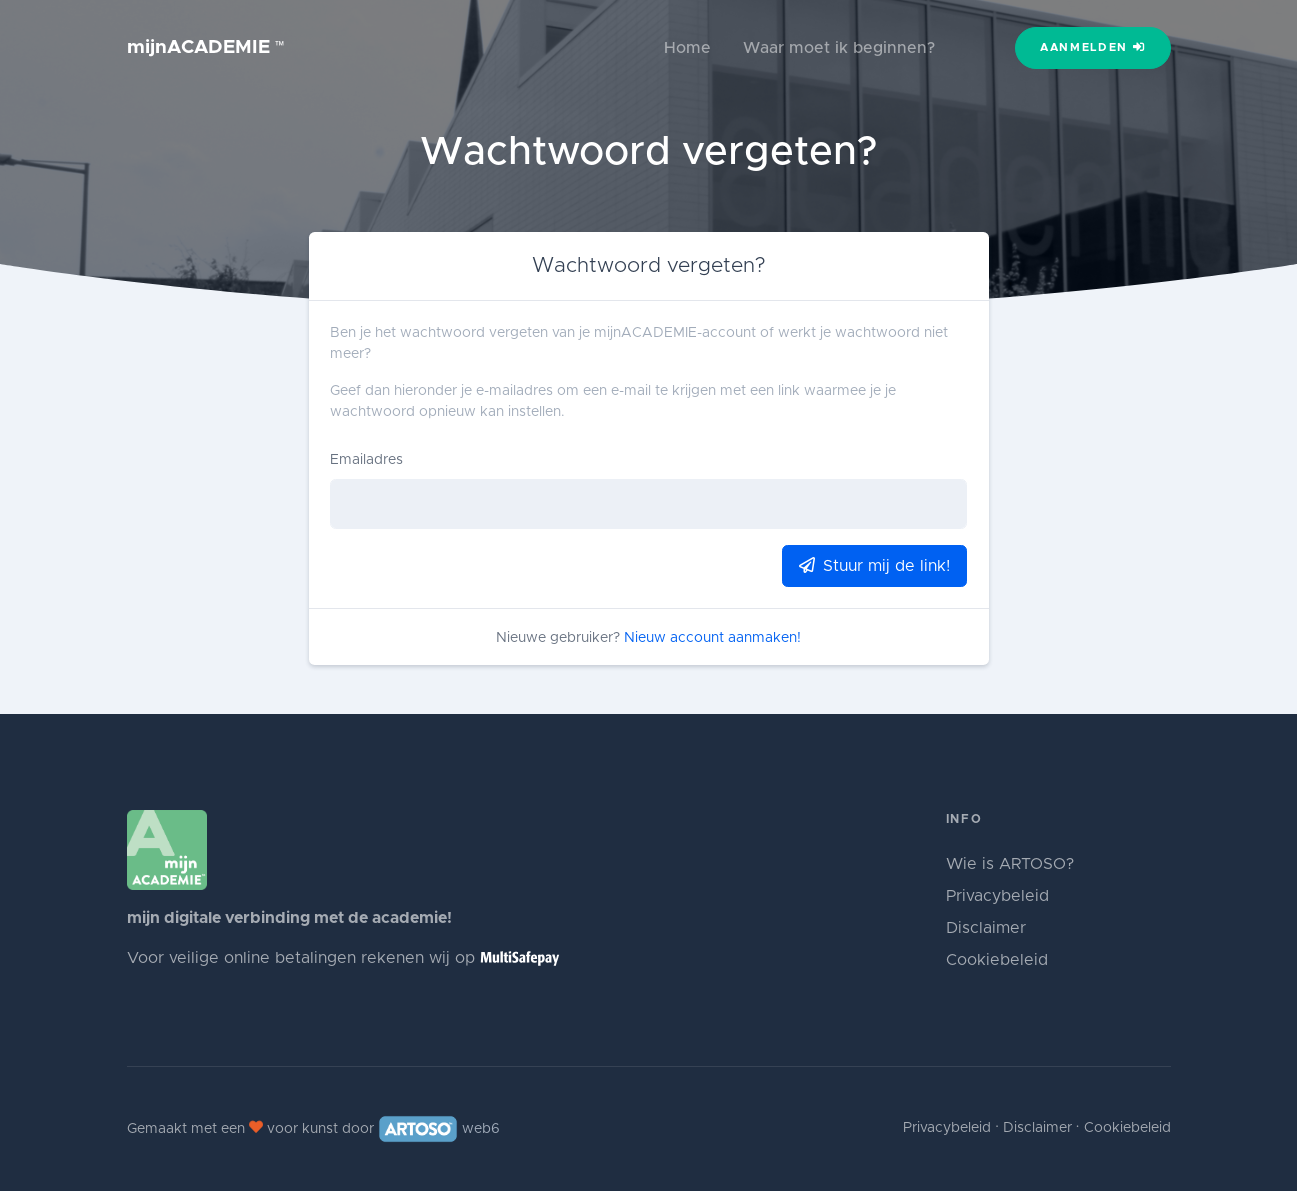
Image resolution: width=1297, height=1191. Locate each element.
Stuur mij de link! (874, 565)
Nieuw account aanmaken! (712, 638)
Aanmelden (1093, 47)
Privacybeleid (997, 896)
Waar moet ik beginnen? (839, 48)
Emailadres (366, 460)
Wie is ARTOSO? (1010, 864)
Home (687, 48)
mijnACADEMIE (206, 47)
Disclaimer (986, 928)
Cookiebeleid (997, 960)
